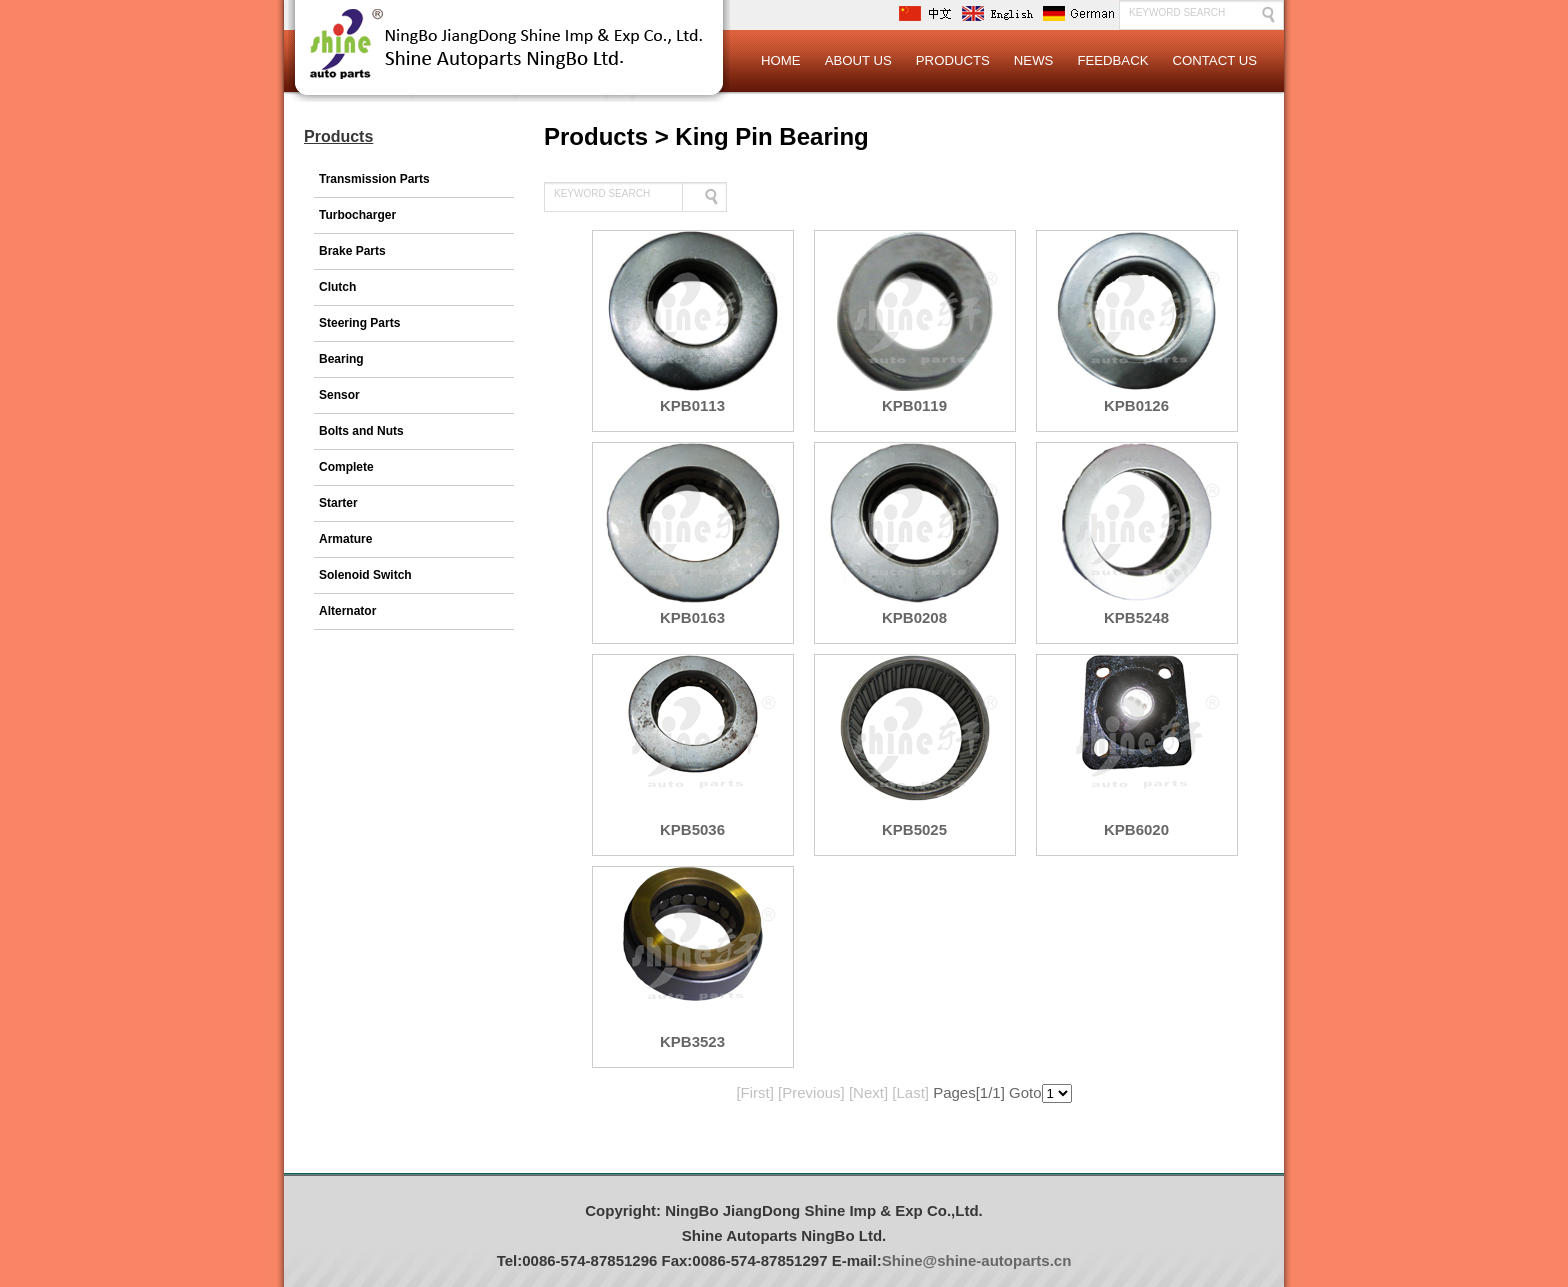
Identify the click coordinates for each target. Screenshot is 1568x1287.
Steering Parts (359, 323)
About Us (858, 60)
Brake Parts (352, 251)
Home (781, 60)
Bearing (341, 359)
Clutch (337, 287)
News (1034, 60)
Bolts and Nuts (361, 431)
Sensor (339, 395)
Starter (338, 503)
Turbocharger (357, 215)
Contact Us (1214, 60)
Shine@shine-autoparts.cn (977, 1260)
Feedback (1112, 60)
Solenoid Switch (365, 575)
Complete (346, 467)
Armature (345, 539)
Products (953, 60)
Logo (509, 60)
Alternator (347, 611)
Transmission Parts (374, 179)
